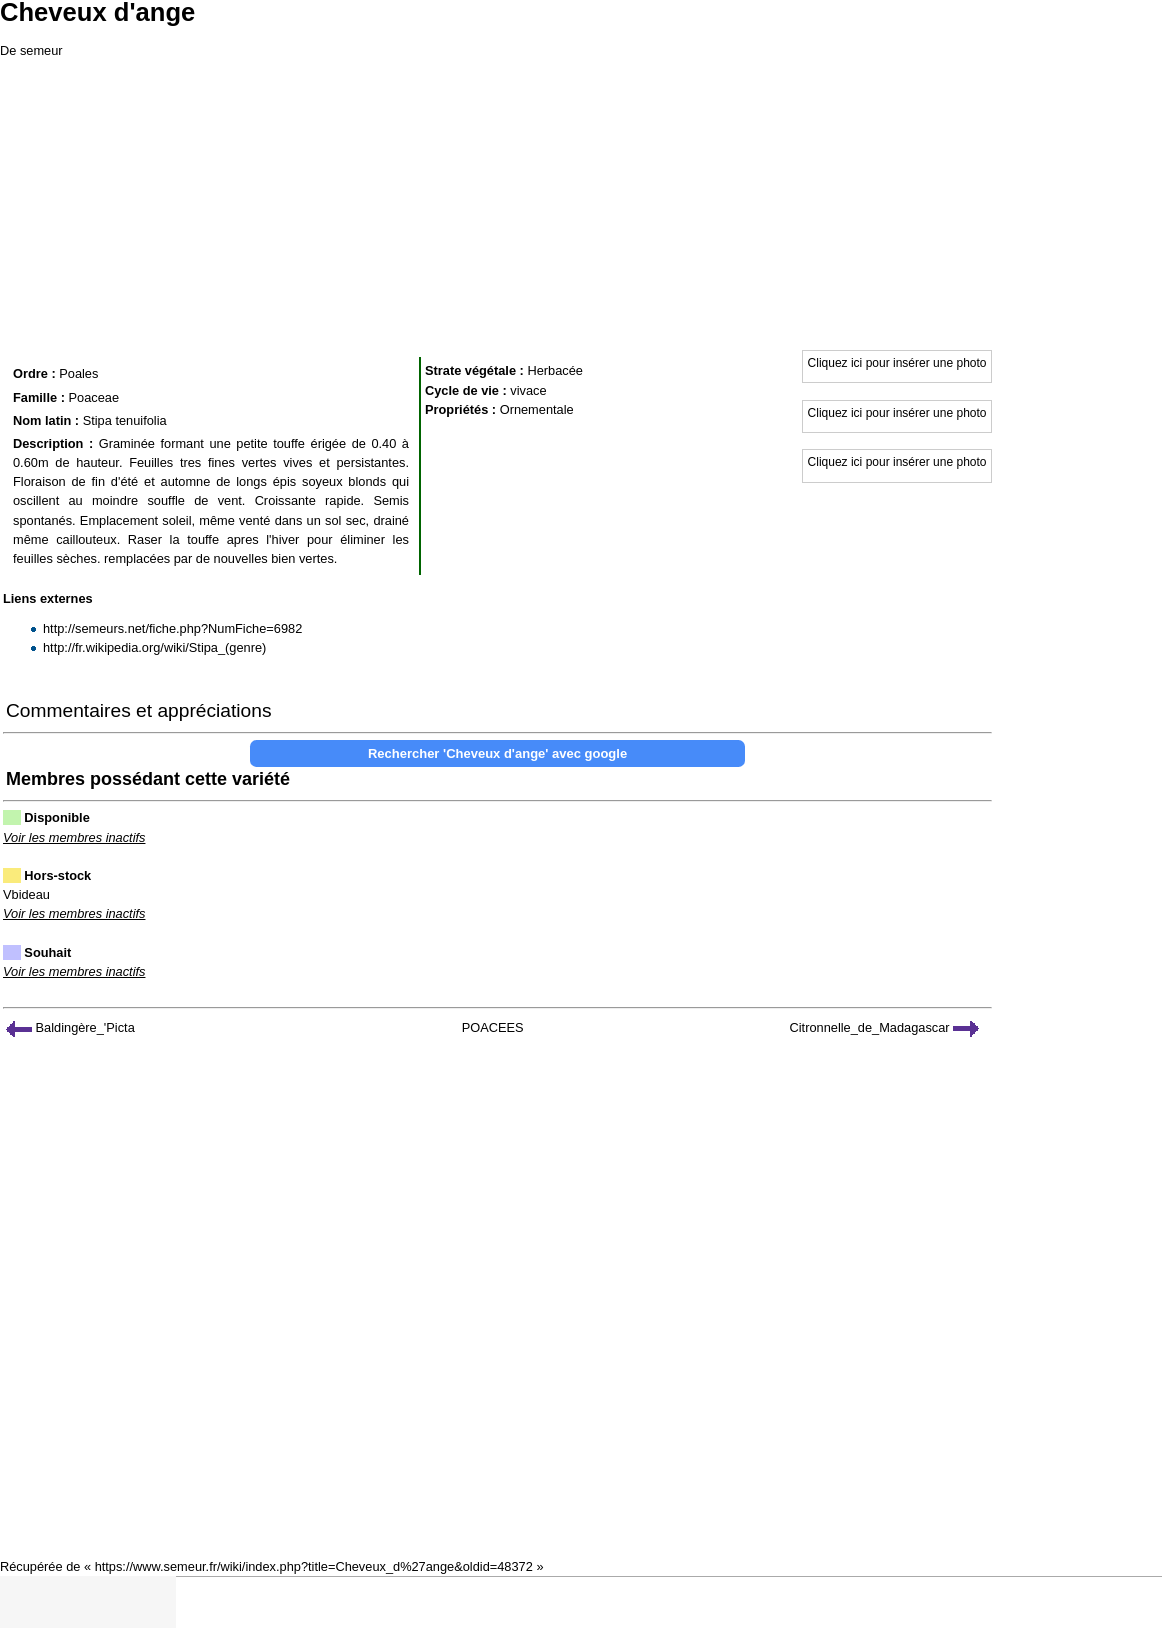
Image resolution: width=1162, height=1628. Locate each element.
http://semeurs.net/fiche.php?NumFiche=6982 (172, 628)
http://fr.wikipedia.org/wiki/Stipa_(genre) (154, 647)
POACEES (493, 1027)
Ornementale (537, 409)
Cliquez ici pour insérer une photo (897, 363)
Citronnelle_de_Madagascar (885, 1027)
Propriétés (456, 409)
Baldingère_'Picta (70, 1027)
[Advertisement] (581, 200)
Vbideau (26, 894)
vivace (528, 390)
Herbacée (555, 370)
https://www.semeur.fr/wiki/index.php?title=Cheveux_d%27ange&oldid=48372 (314, 1566)
